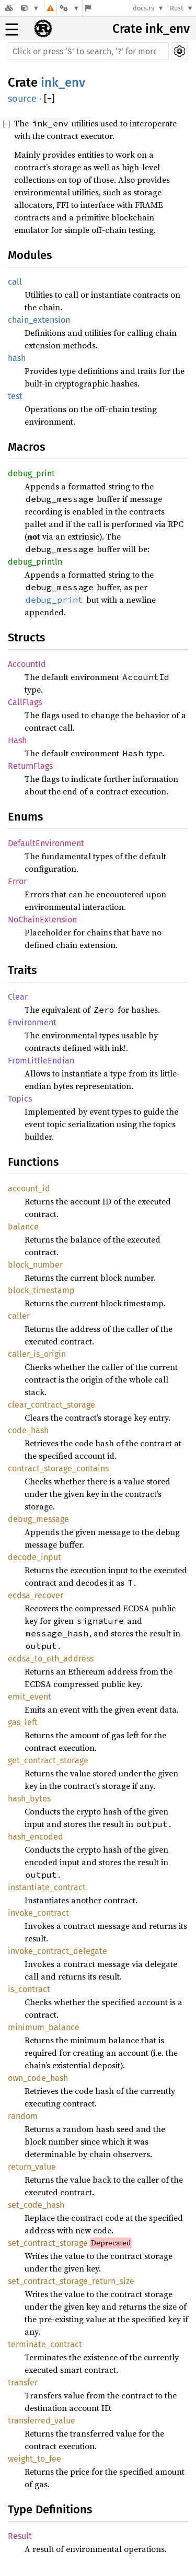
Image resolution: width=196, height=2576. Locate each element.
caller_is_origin (37, 1354)
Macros (26, 447)
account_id (29, 1188)
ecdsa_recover (35, 1595)
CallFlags (25, 702)
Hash (17, 740)
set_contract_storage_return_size (71, 2281)
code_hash (28, 1430)
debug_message (38, 1519)
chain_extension (39, 320)
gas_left (23, 1722)
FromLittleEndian (41, 1060)
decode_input (34, 1557)
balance (23, 1227)
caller (19, 1316)
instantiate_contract (47, 1887)
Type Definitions (50, 2509)
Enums (25, 817)
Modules (30, 255)
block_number (35, 1265)
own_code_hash (38, 2078)
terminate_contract (45, 2344)
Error (17, 881)
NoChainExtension (42, 919)
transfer (23, 2382)
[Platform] (69, 8)
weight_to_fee (34, 2459)
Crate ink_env (151, 28)
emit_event (29, 1697)
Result (20, 2536)
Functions (33, 1162)
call (15, 282)
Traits (22, 970)
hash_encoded (35, 1837)
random (23, 2116)
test (15, 396)
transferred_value (41, 2421)
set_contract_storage (48, 2243)
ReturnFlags (30, 766)
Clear (18, 997)
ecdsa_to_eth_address (51, 1659)
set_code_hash (36, 2205)
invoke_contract (38, 1913)
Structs (26, 637)
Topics (20, 1099)
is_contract (29, 1989)
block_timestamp (41, 1290)
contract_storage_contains (58, 1468)
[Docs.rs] (9, 8)
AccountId (27, 664)
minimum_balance (43, 2027)
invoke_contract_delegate (57, 1951)
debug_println (35, 562)
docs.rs (143, 8)
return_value (32, 2167)
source (22, 98)
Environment (32, 1022)
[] (49, 98)
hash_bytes (29, 1799)
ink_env (63, 82)
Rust (176, 8)
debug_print (31, 473)
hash (17, 358)
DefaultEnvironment (46, 843)
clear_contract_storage (51, 1405)
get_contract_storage (48, 1760)
